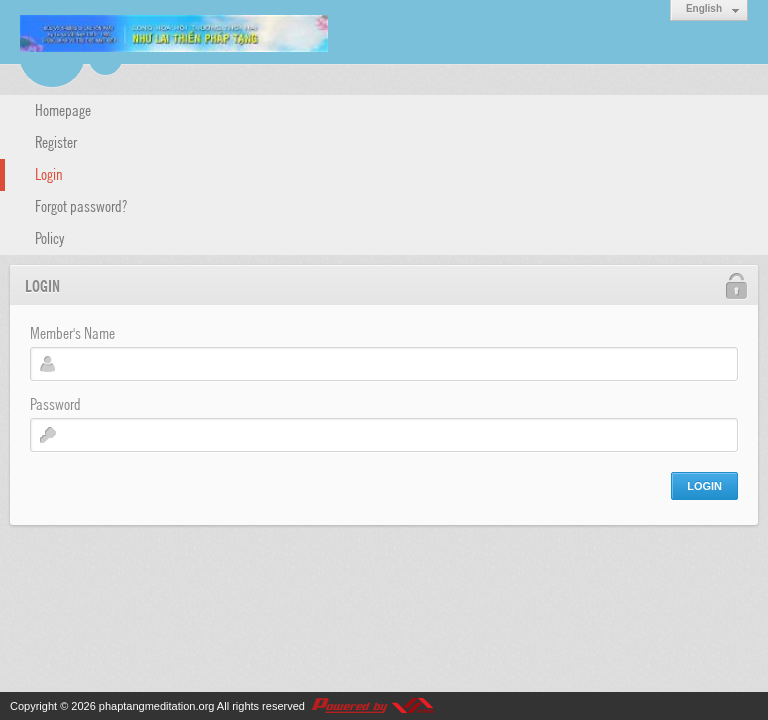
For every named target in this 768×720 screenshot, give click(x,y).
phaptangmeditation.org (157, 706)
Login (49, 173)
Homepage (63, 109)
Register (56, 141)
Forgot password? (81, 205)
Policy (50, 237)
